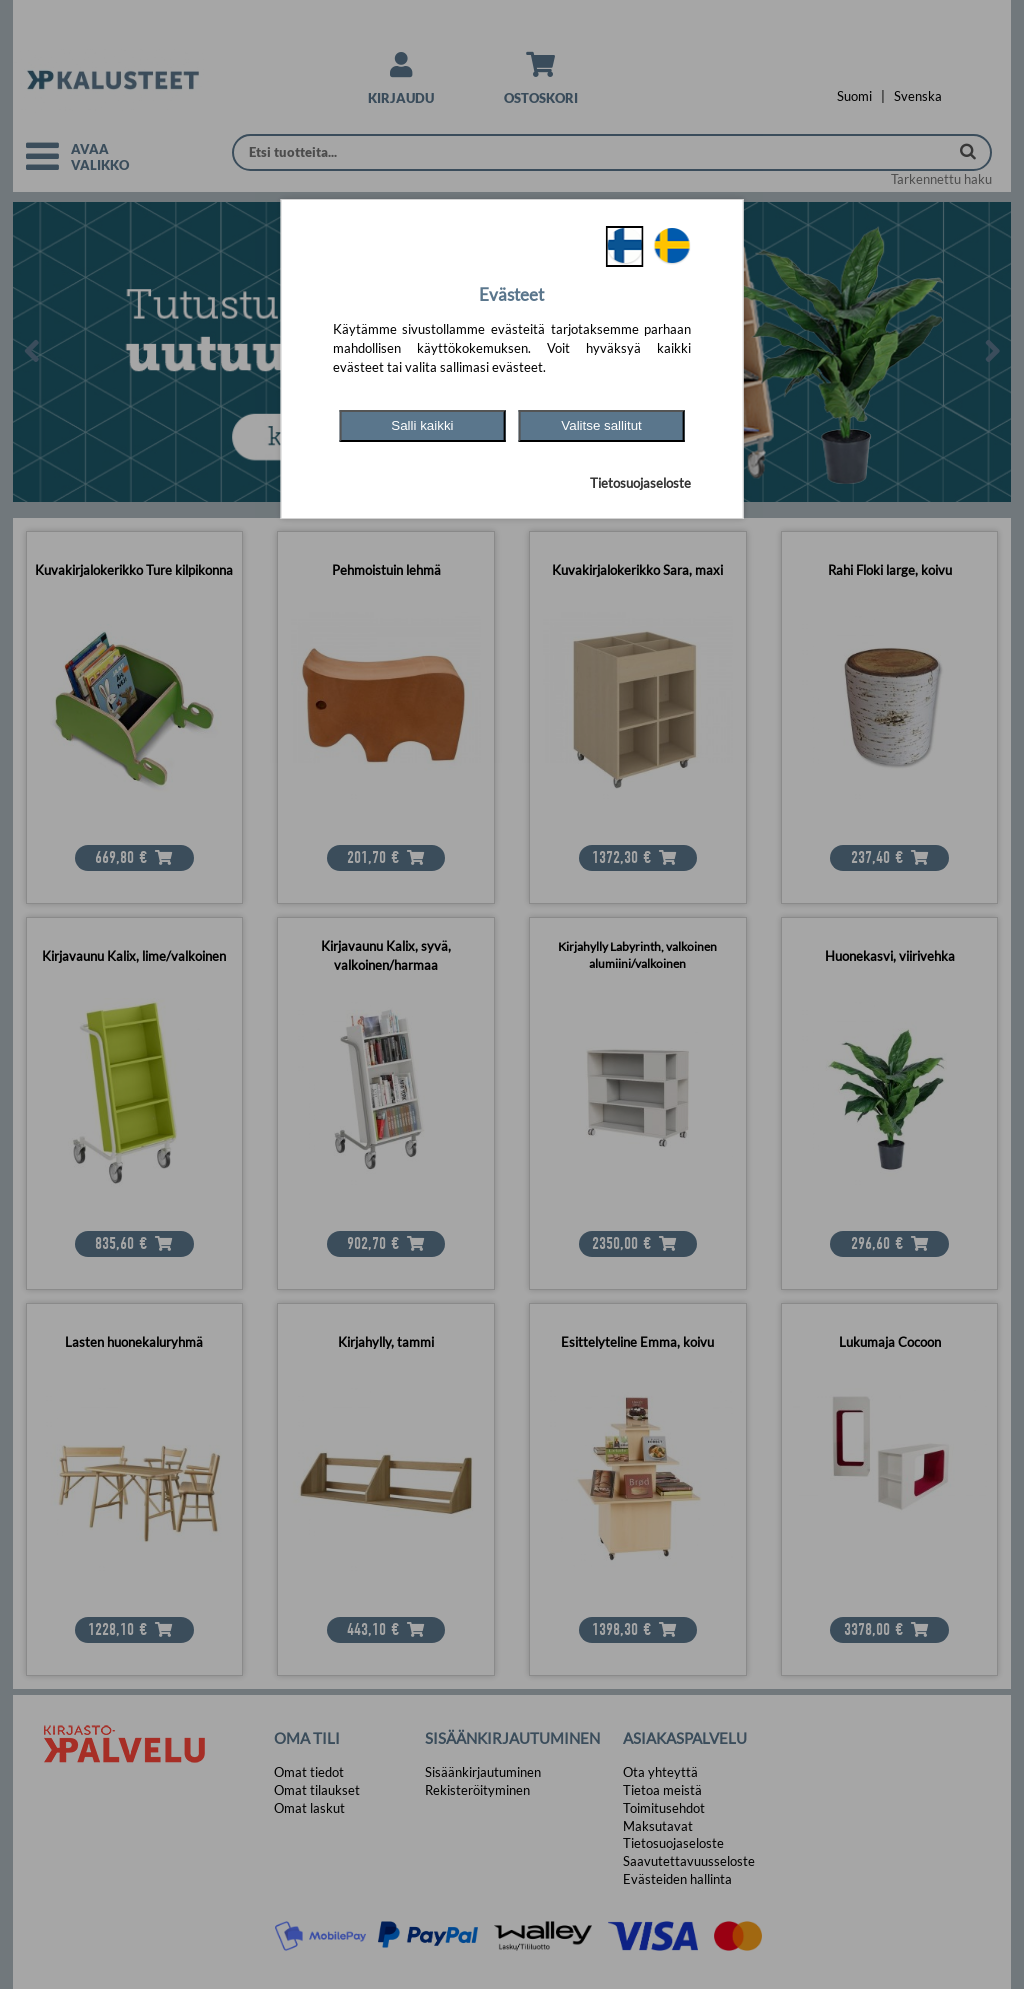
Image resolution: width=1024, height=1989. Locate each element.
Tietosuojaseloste (640, 483)
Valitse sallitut (601, 425)
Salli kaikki (422, 425)
